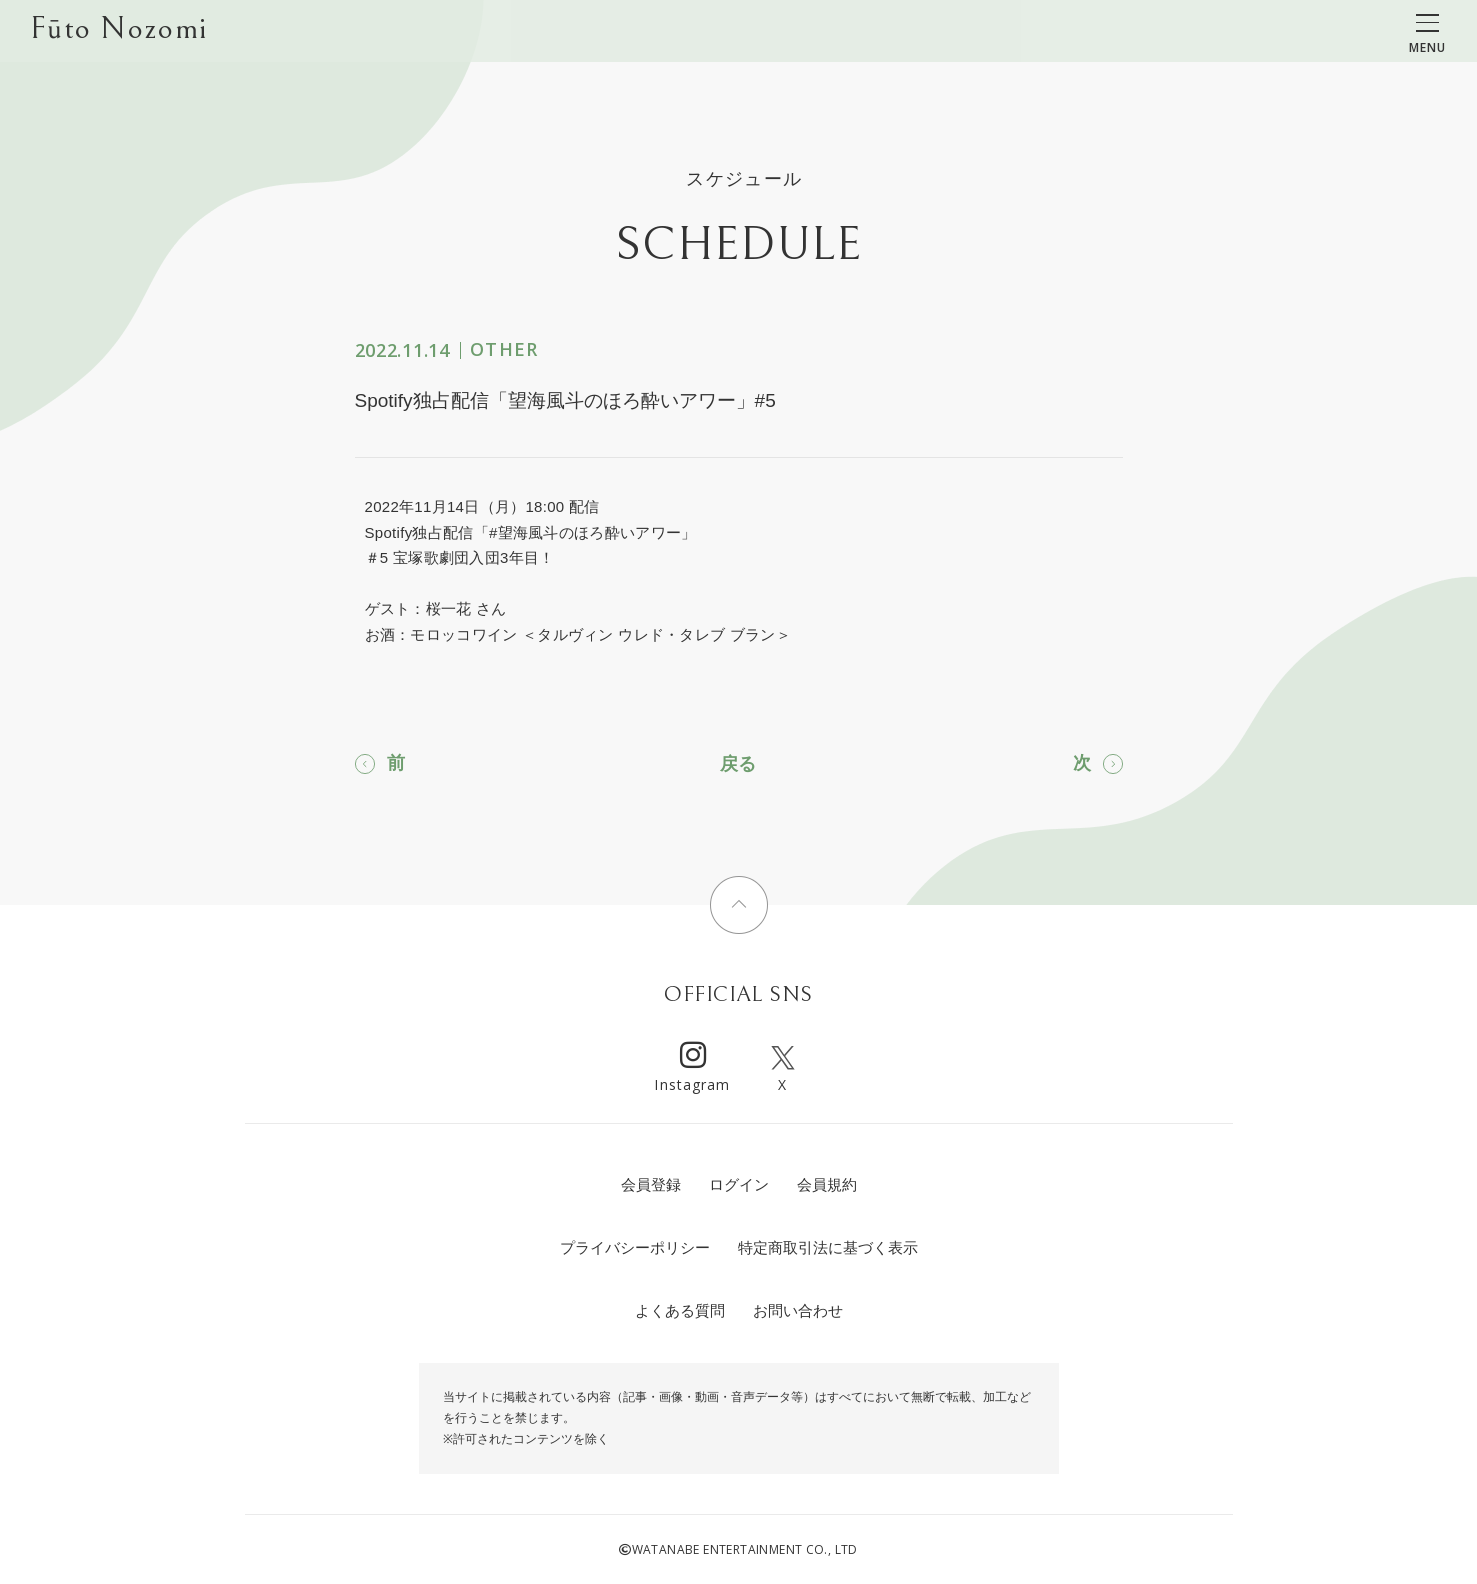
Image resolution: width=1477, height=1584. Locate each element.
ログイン (739, 1184)
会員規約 (827, 1184)
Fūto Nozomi (118, 31)
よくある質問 (680, 1310)
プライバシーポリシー (635, 1247)
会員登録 (651, 1184)
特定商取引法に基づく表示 (828, 1247)
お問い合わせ (798, 1310)
